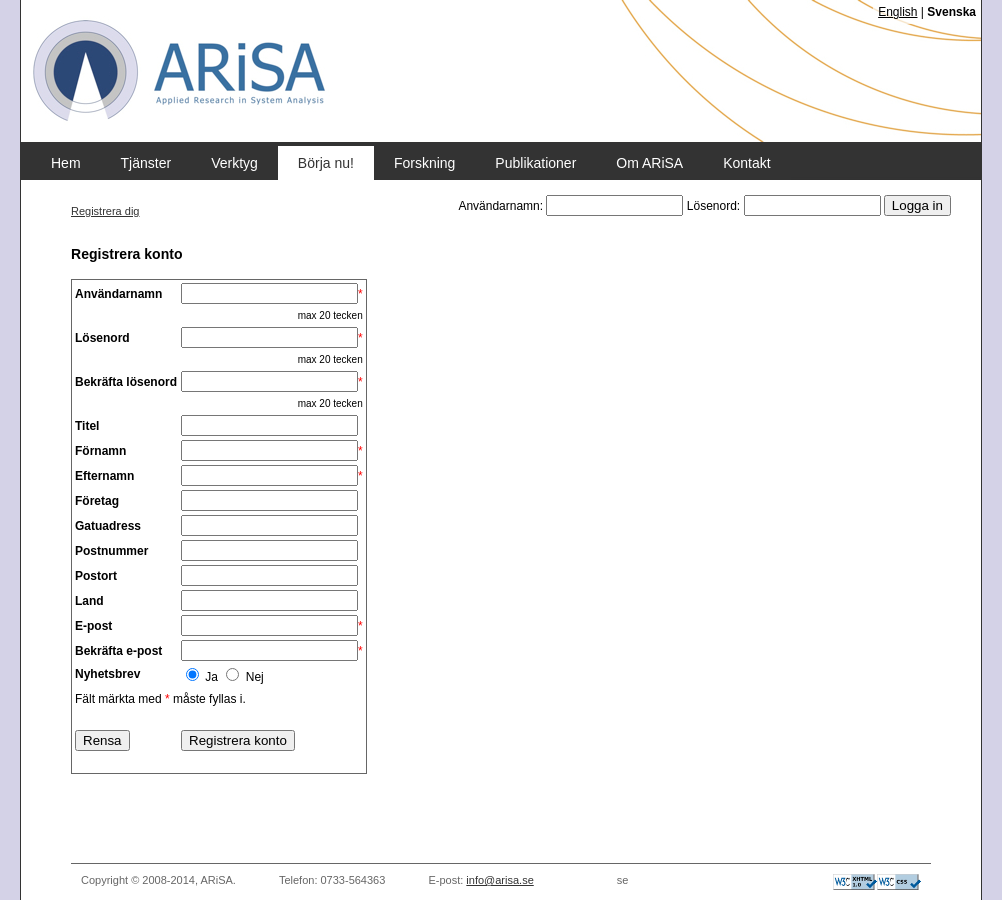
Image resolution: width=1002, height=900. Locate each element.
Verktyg (234, 163)
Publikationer (535, 163)
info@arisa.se (499, 880)
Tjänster (146, 163)
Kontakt (746, 163)
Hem (66, 163)
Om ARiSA (649, 163)
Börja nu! (326, 163)
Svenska (951, 12)
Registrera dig (105, 211)
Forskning (424, 163)
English (897, 12)
